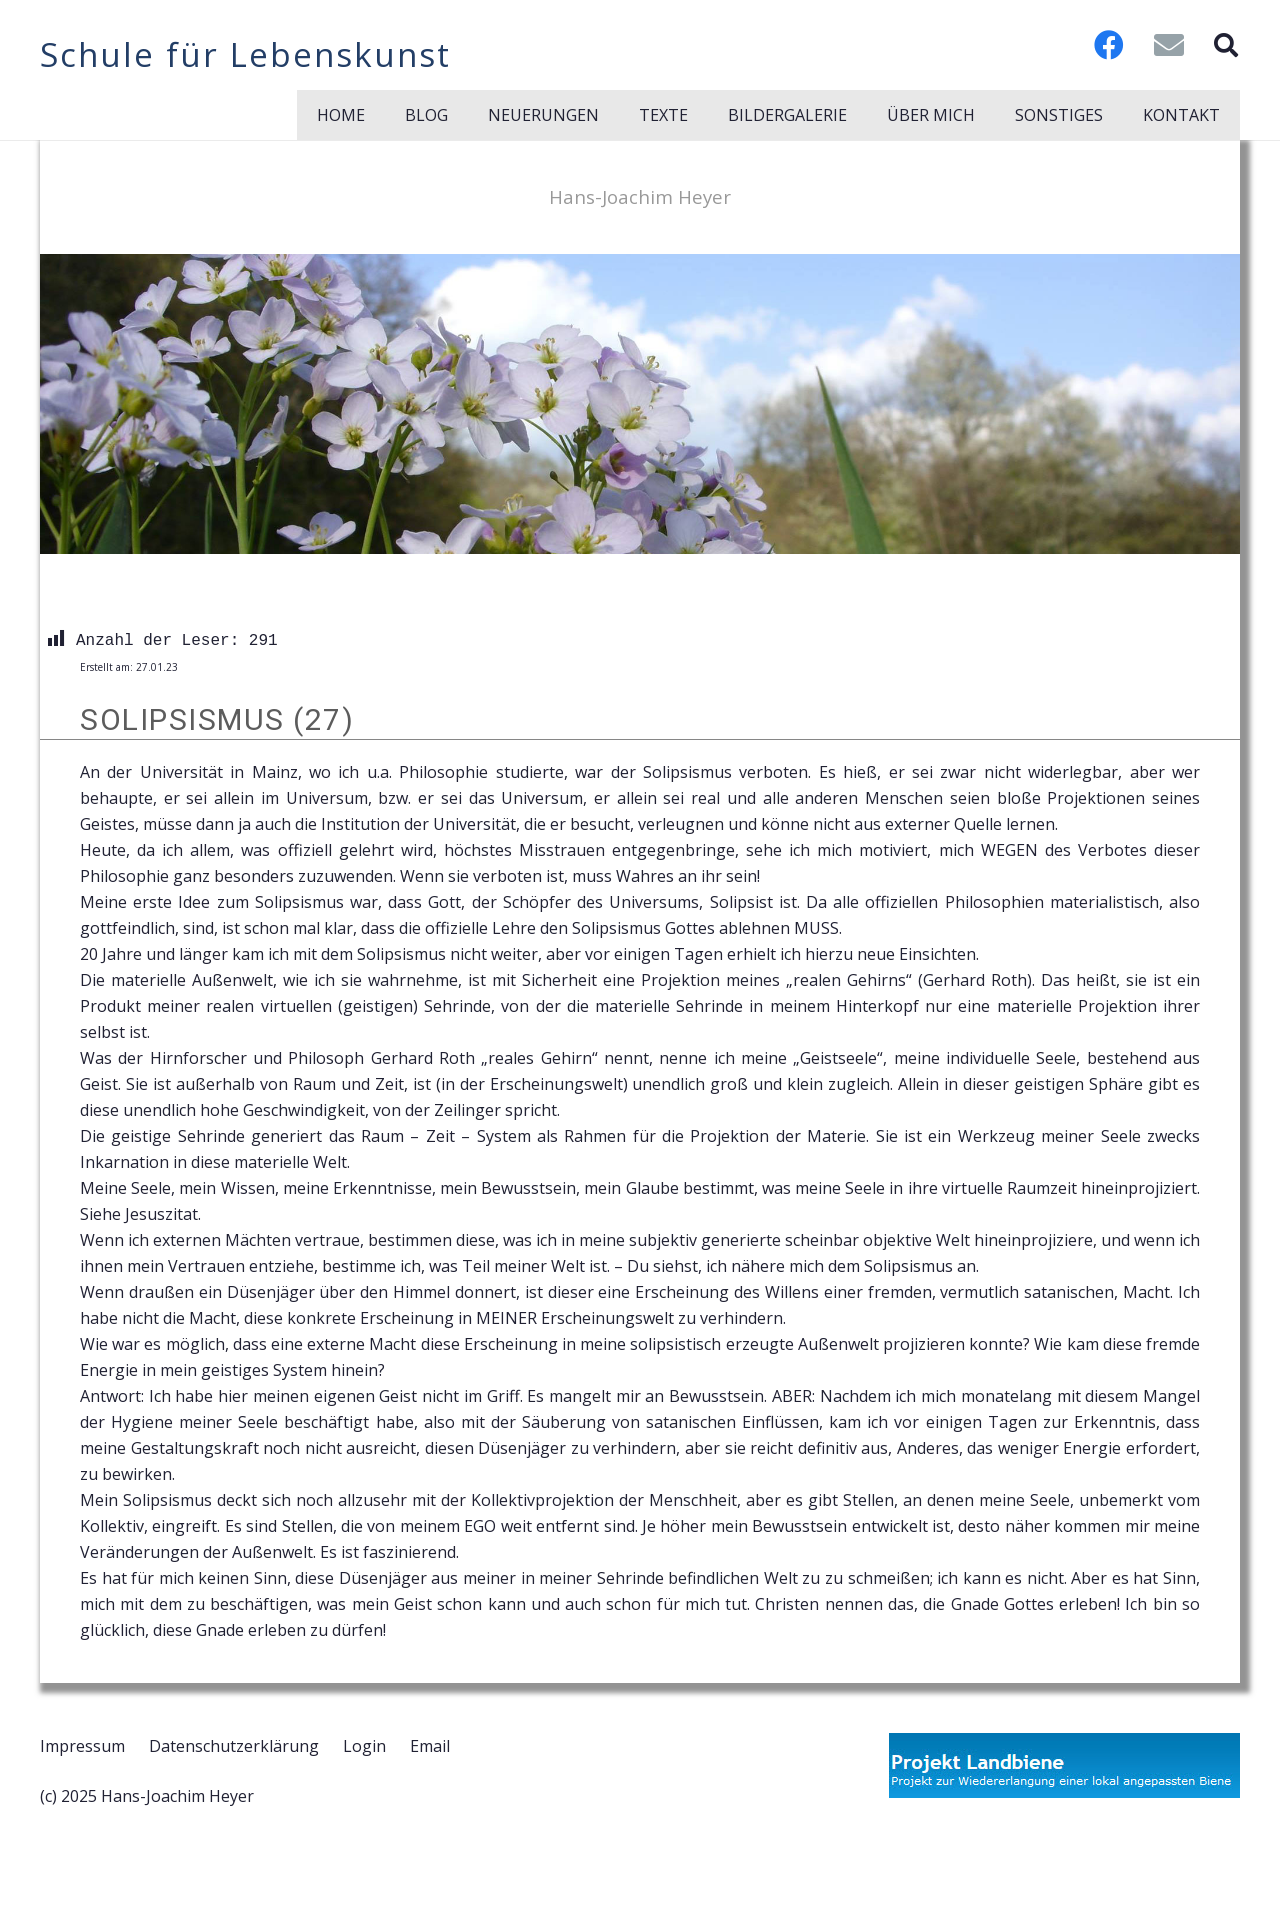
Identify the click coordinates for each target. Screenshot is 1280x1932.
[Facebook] (1109, 45)
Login (364, 1746)
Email (430, 1746)
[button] (1225, 45)
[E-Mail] (1169, 45)
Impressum (82, 1746)
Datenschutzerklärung (234, 1746)
